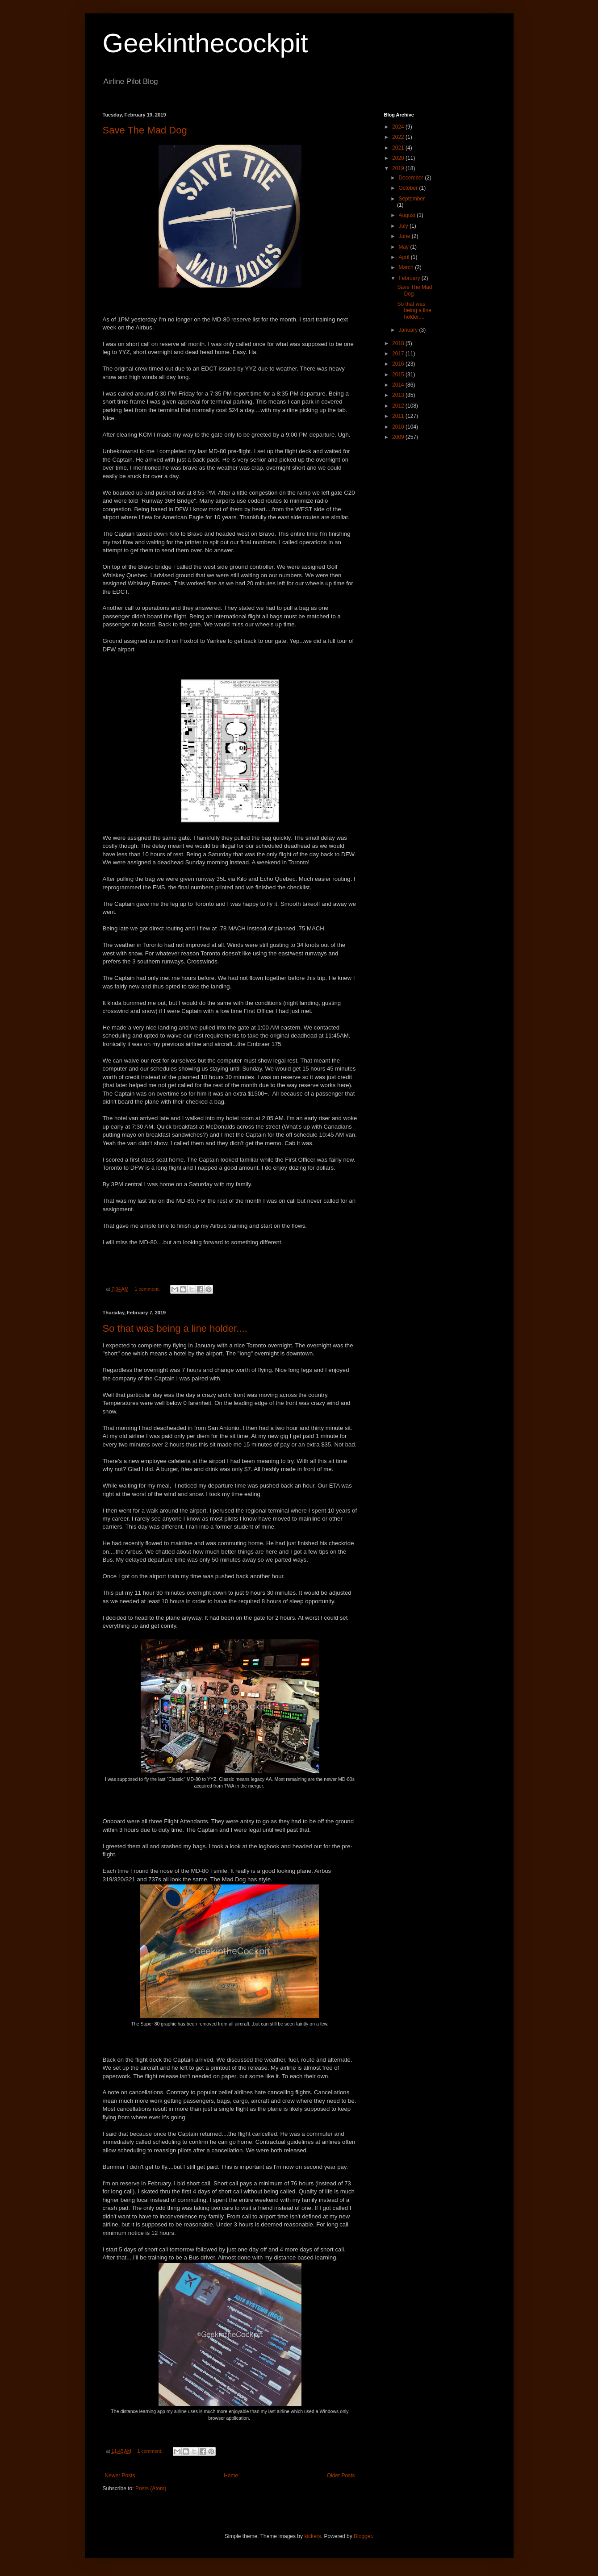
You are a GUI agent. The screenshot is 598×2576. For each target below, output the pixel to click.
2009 (399, 437)
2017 (399, 353)
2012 (399, 406)
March (406, 267)
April (404, 257)
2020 (399, 158)
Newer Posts (120, 2475)
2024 (399, 127)
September (411, 199)
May (404, 247)
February (409, 278)
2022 (399, 137)
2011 (399, 416)
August (407, 215)
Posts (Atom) (150, 2488)
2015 (399, 374)
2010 (399, 427)
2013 (399, 395)
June (404, 236)
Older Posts (341, 2475)
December (411, 178)
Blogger (363, 2536)
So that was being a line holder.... (175, 1328)
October (408, 188)
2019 (399, 168)
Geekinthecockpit (205, 43)
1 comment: (147, 1289)
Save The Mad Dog (145, 130)
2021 (399, 148)
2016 (399, 364)
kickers (312, 2536)
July (404, 226)
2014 (399, 385)
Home (231, 2475)
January (408, 330)
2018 (399, 343)
